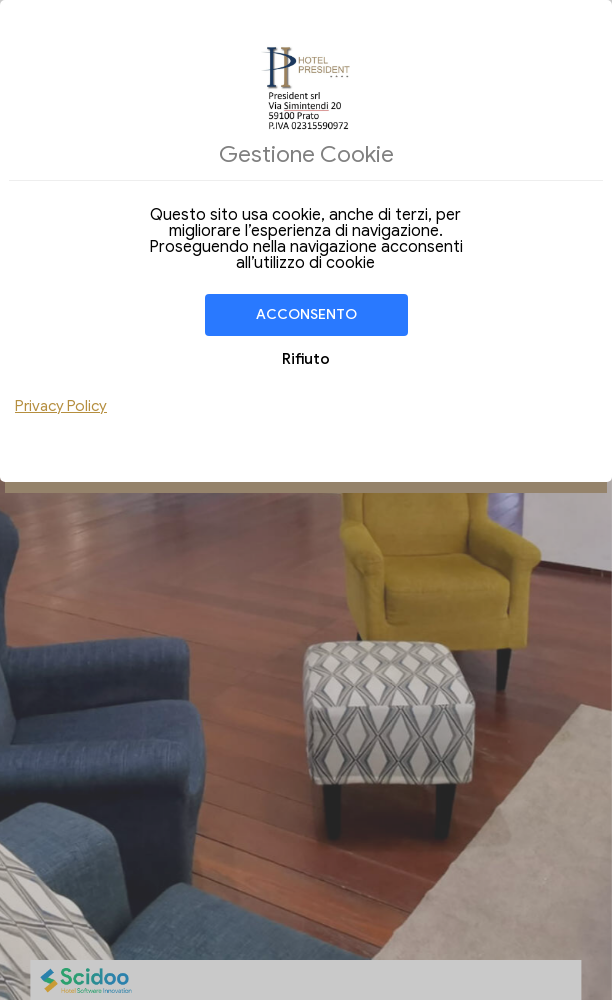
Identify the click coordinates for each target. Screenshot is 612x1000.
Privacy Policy (61, 406)
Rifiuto (306, 359)
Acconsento (306, 314)
